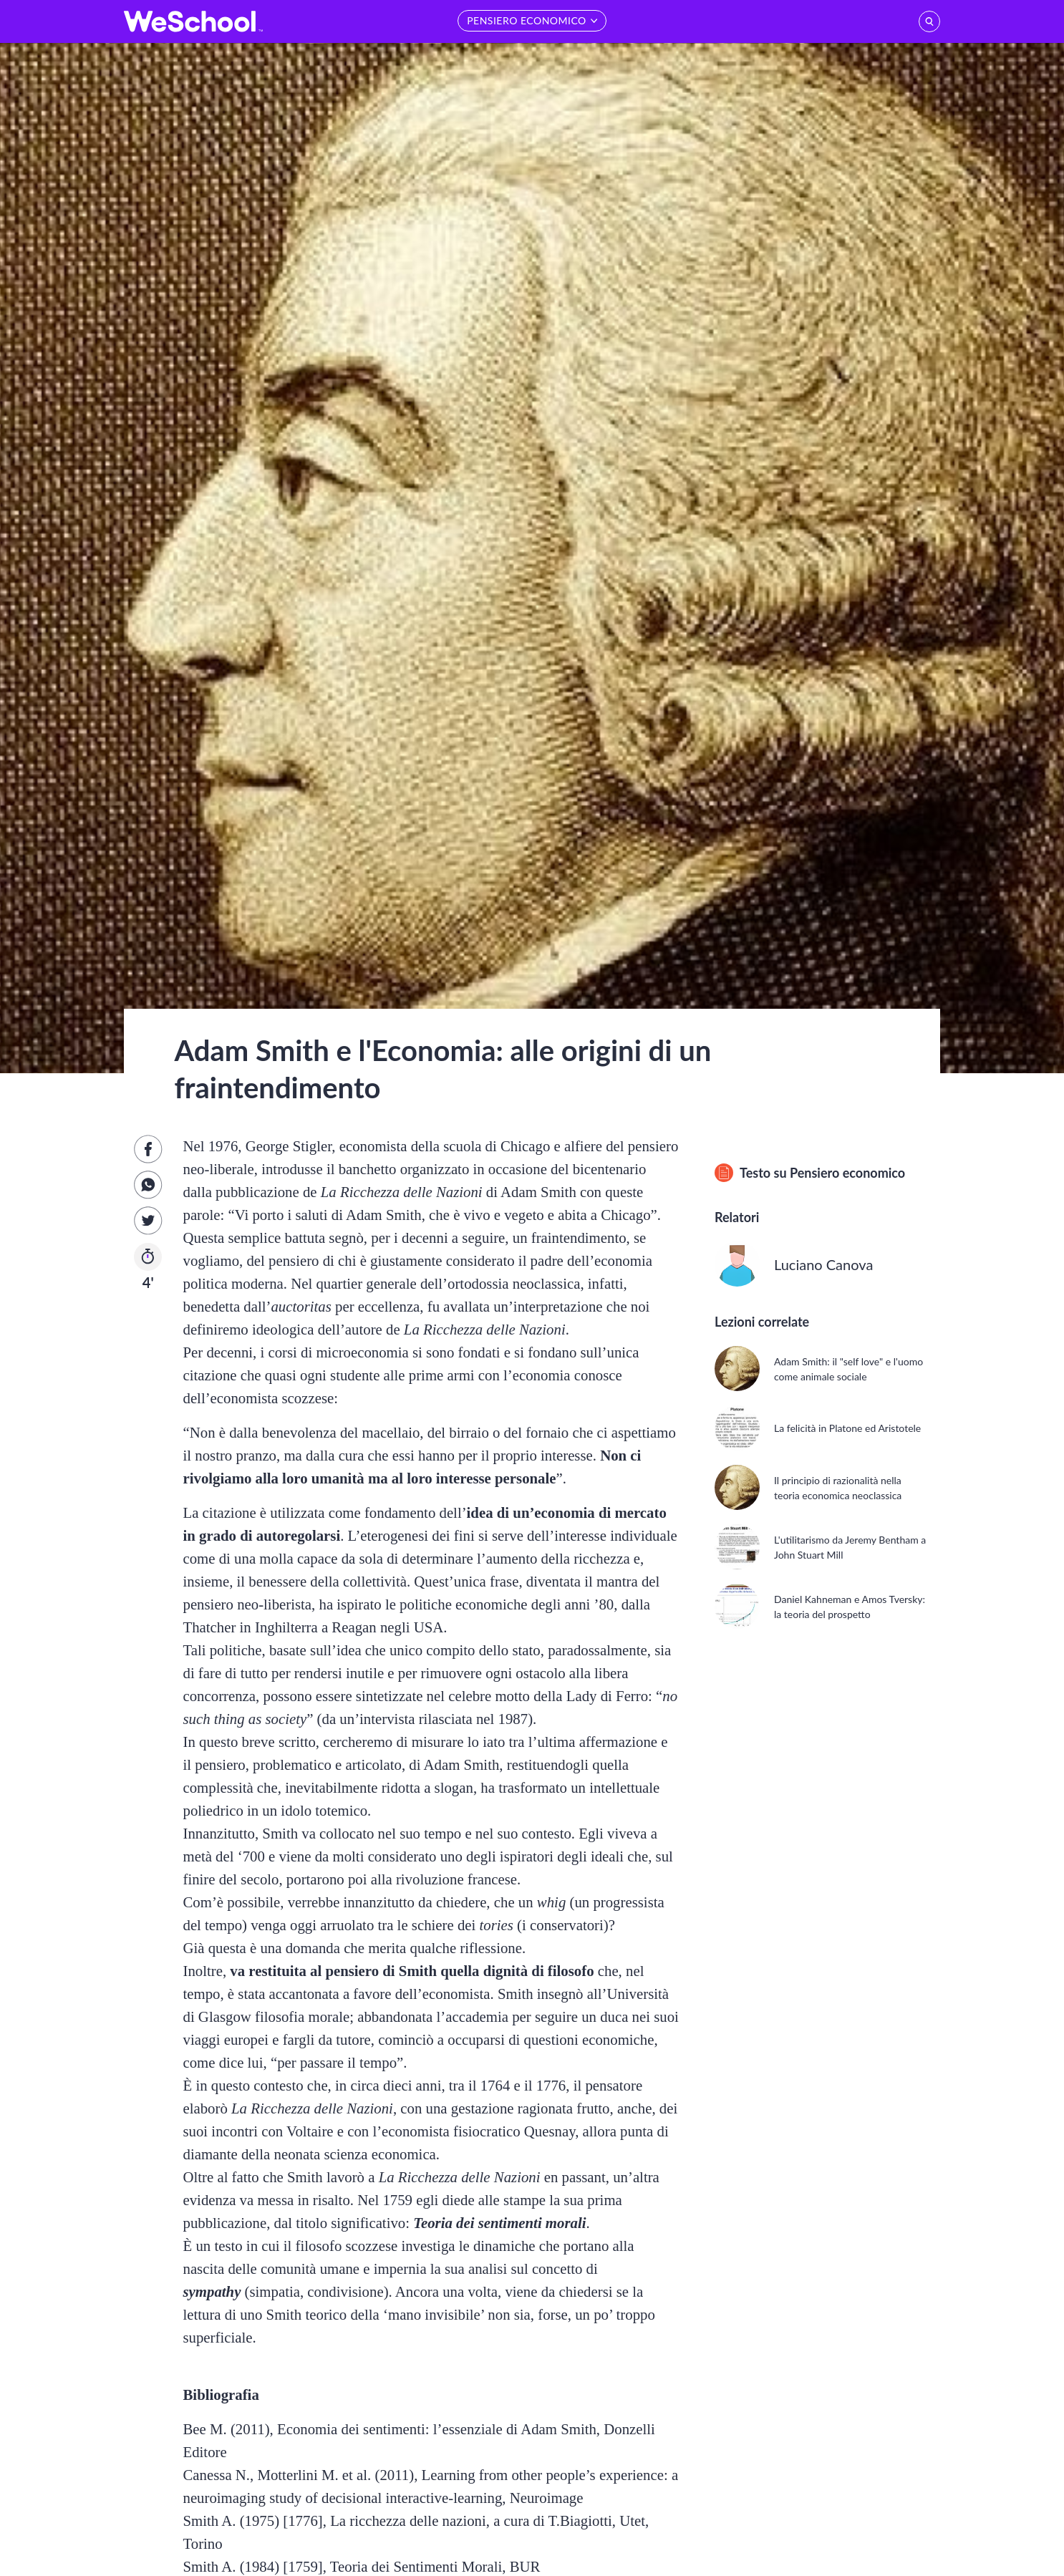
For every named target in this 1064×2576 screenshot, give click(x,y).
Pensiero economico (847, 1173)
